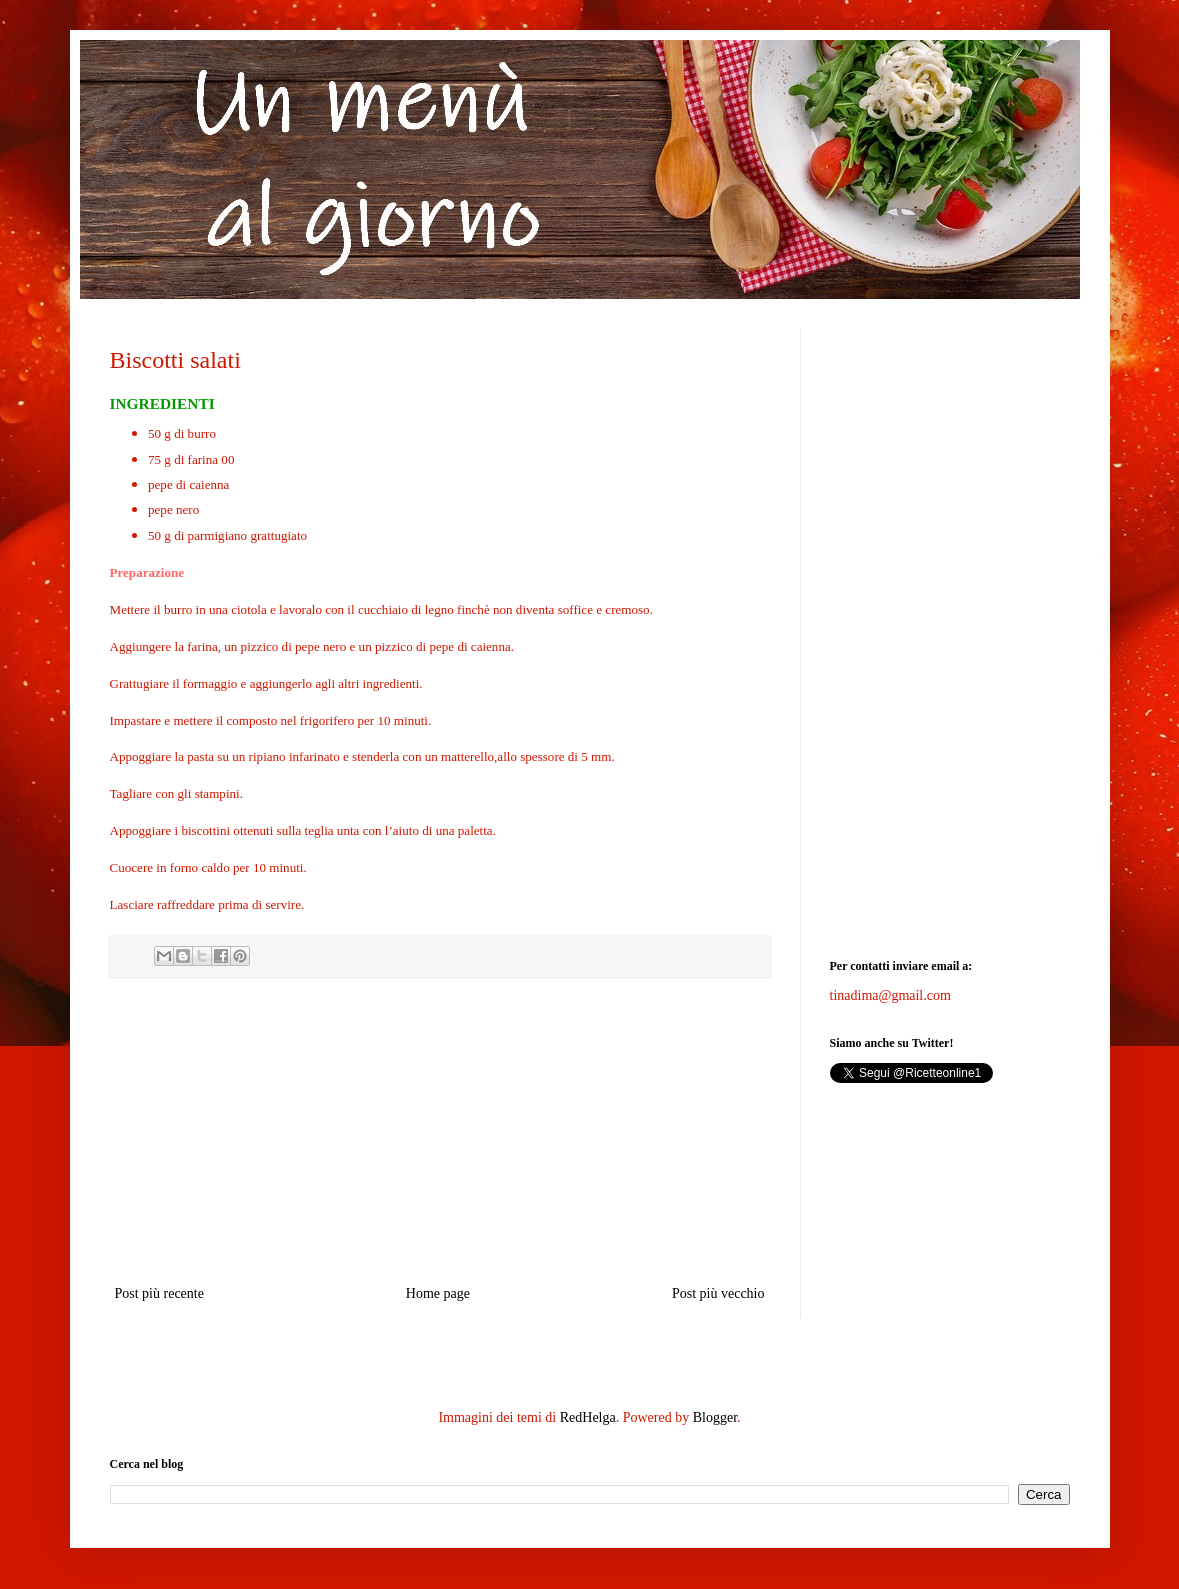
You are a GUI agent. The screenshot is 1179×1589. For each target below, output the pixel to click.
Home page (438, 1293)
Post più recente (159, 1293)
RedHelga (588, 1417)
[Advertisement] (440, 1131)
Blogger (715, 1417)
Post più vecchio (718, 1293)
